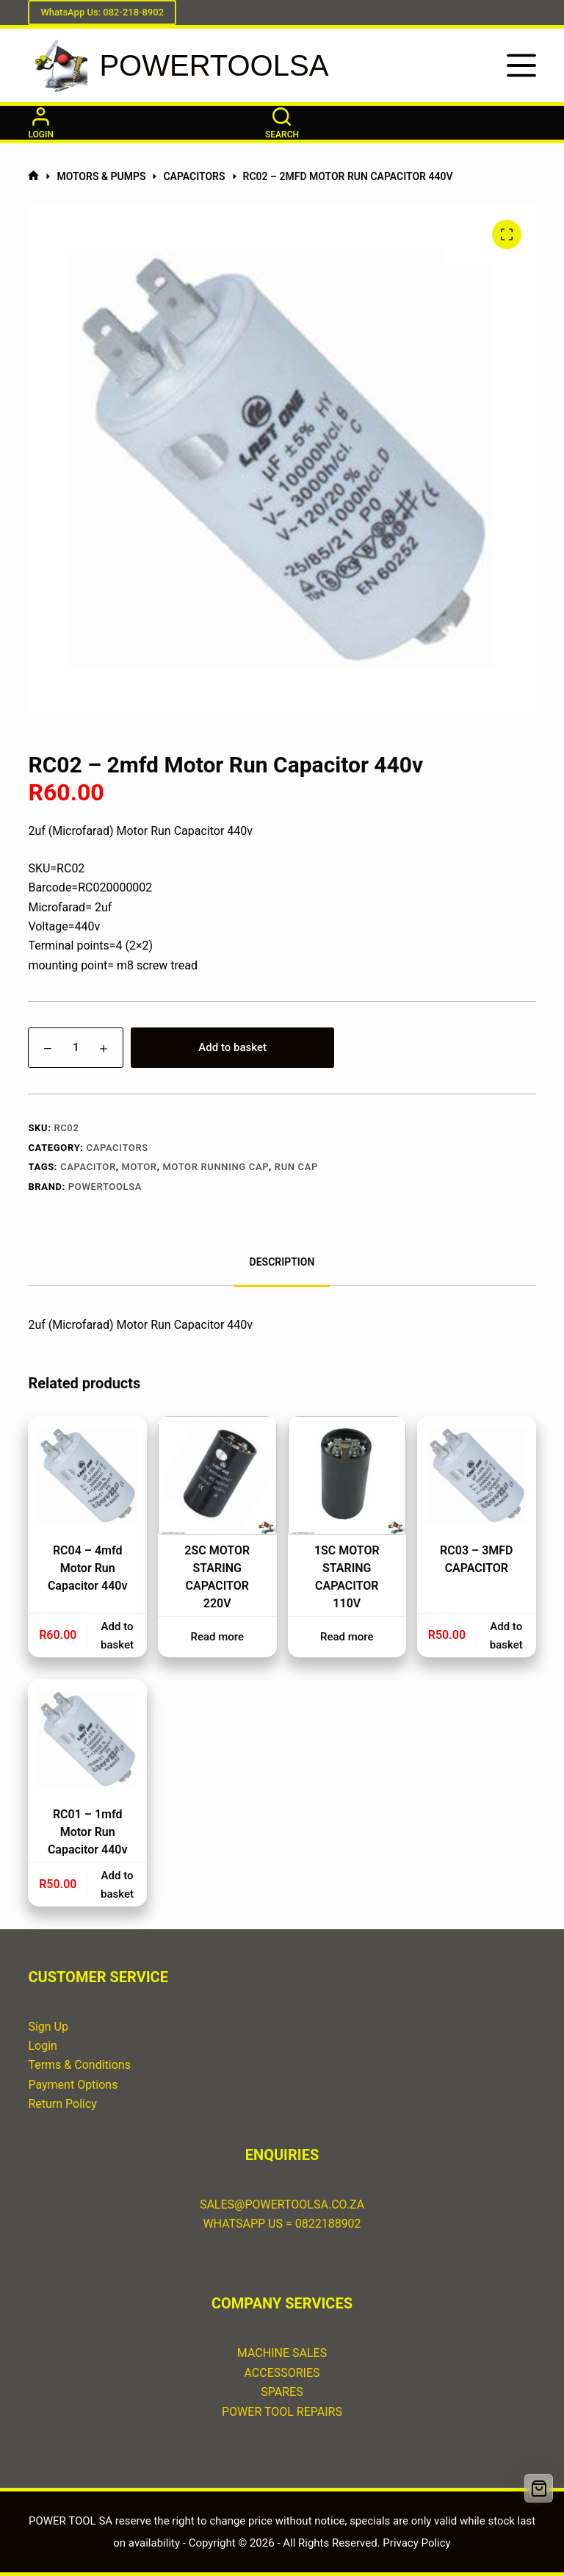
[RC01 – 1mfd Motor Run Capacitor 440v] (87, 1738)
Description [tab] (282, 1262)
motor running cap (215, 1166)
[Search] (282, 123)
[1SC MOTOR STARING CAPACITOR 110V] (347, 1475)
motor (139, 1166)
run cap (296, 1166)
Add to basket (232, 1047)
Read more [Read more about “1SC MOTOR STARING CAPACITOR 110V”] (347, 1636)
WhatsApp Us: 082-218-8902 (102, 12)
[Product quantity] (75, 1047)
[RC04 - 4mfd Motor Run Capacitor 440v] (87, 1475)
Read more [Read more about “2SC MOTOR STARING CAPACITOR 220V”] (217, 1636)
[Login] (41, 123)
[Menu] (521, 65)
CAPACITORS (117, 1147)
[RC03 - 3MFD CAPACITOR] (476, 1475)
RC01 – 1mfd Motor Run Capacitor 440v (88, 1831)
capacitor (88, 1166)
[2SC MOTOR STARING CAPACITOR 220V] (217, 1475)
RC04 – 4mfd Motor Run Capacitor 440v (88, 1568)
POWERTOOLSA (213, 65)
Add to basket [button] (117, 1635)
